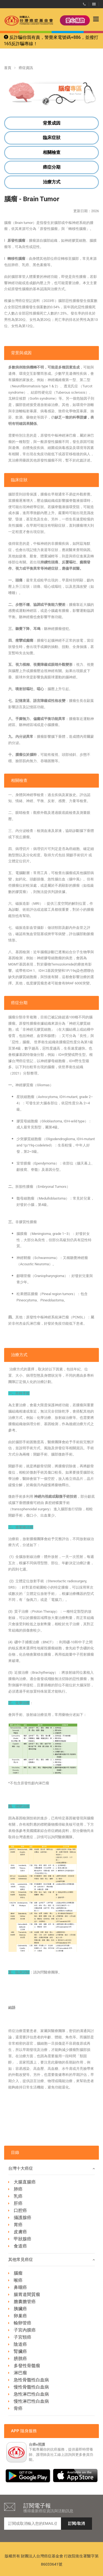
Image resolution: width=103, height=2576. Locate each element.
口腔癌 (20, 2210)
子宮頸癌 (22, 2337)
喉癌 (18, 2280)
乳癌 (18, 2196)
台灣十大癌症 (51, 2168)
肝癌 (18, 2203)
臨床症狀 (51, 137)
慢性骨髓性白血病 (31, 2387)
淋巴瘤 (20, 2372)
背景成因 (51, 123)
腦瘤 (18, 2273)
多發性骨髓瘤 (27, 2365)
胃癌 (18, 2224)
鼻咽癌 (20, 2287)
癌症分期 (51, 167)
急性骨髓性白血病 (31, 2379)
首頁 (7, 68)
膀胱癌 (20, 2358)
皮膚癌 (20, 2231)
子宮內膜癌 (25, 2330)
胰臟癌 (20, 2308)
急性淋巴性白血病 (31, 2394)
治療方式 (51, 182)
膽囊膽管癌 (25, 2301)
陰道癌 (20, 2344)
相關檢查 (51, 152)
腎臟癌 (20, 2351)
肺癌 (18, 2189)
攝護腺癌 (22, 2217)
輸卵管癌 (22, 2323)
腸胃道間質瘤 (27, 2294)
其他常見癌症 (51, 2260)
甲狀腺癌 (22, 2238)
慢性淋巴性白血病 (31, 2401)
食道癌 (20, 2246)
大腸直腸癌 (25, 2182)
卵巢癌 (20, 2315)
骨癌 (18, 2408)
